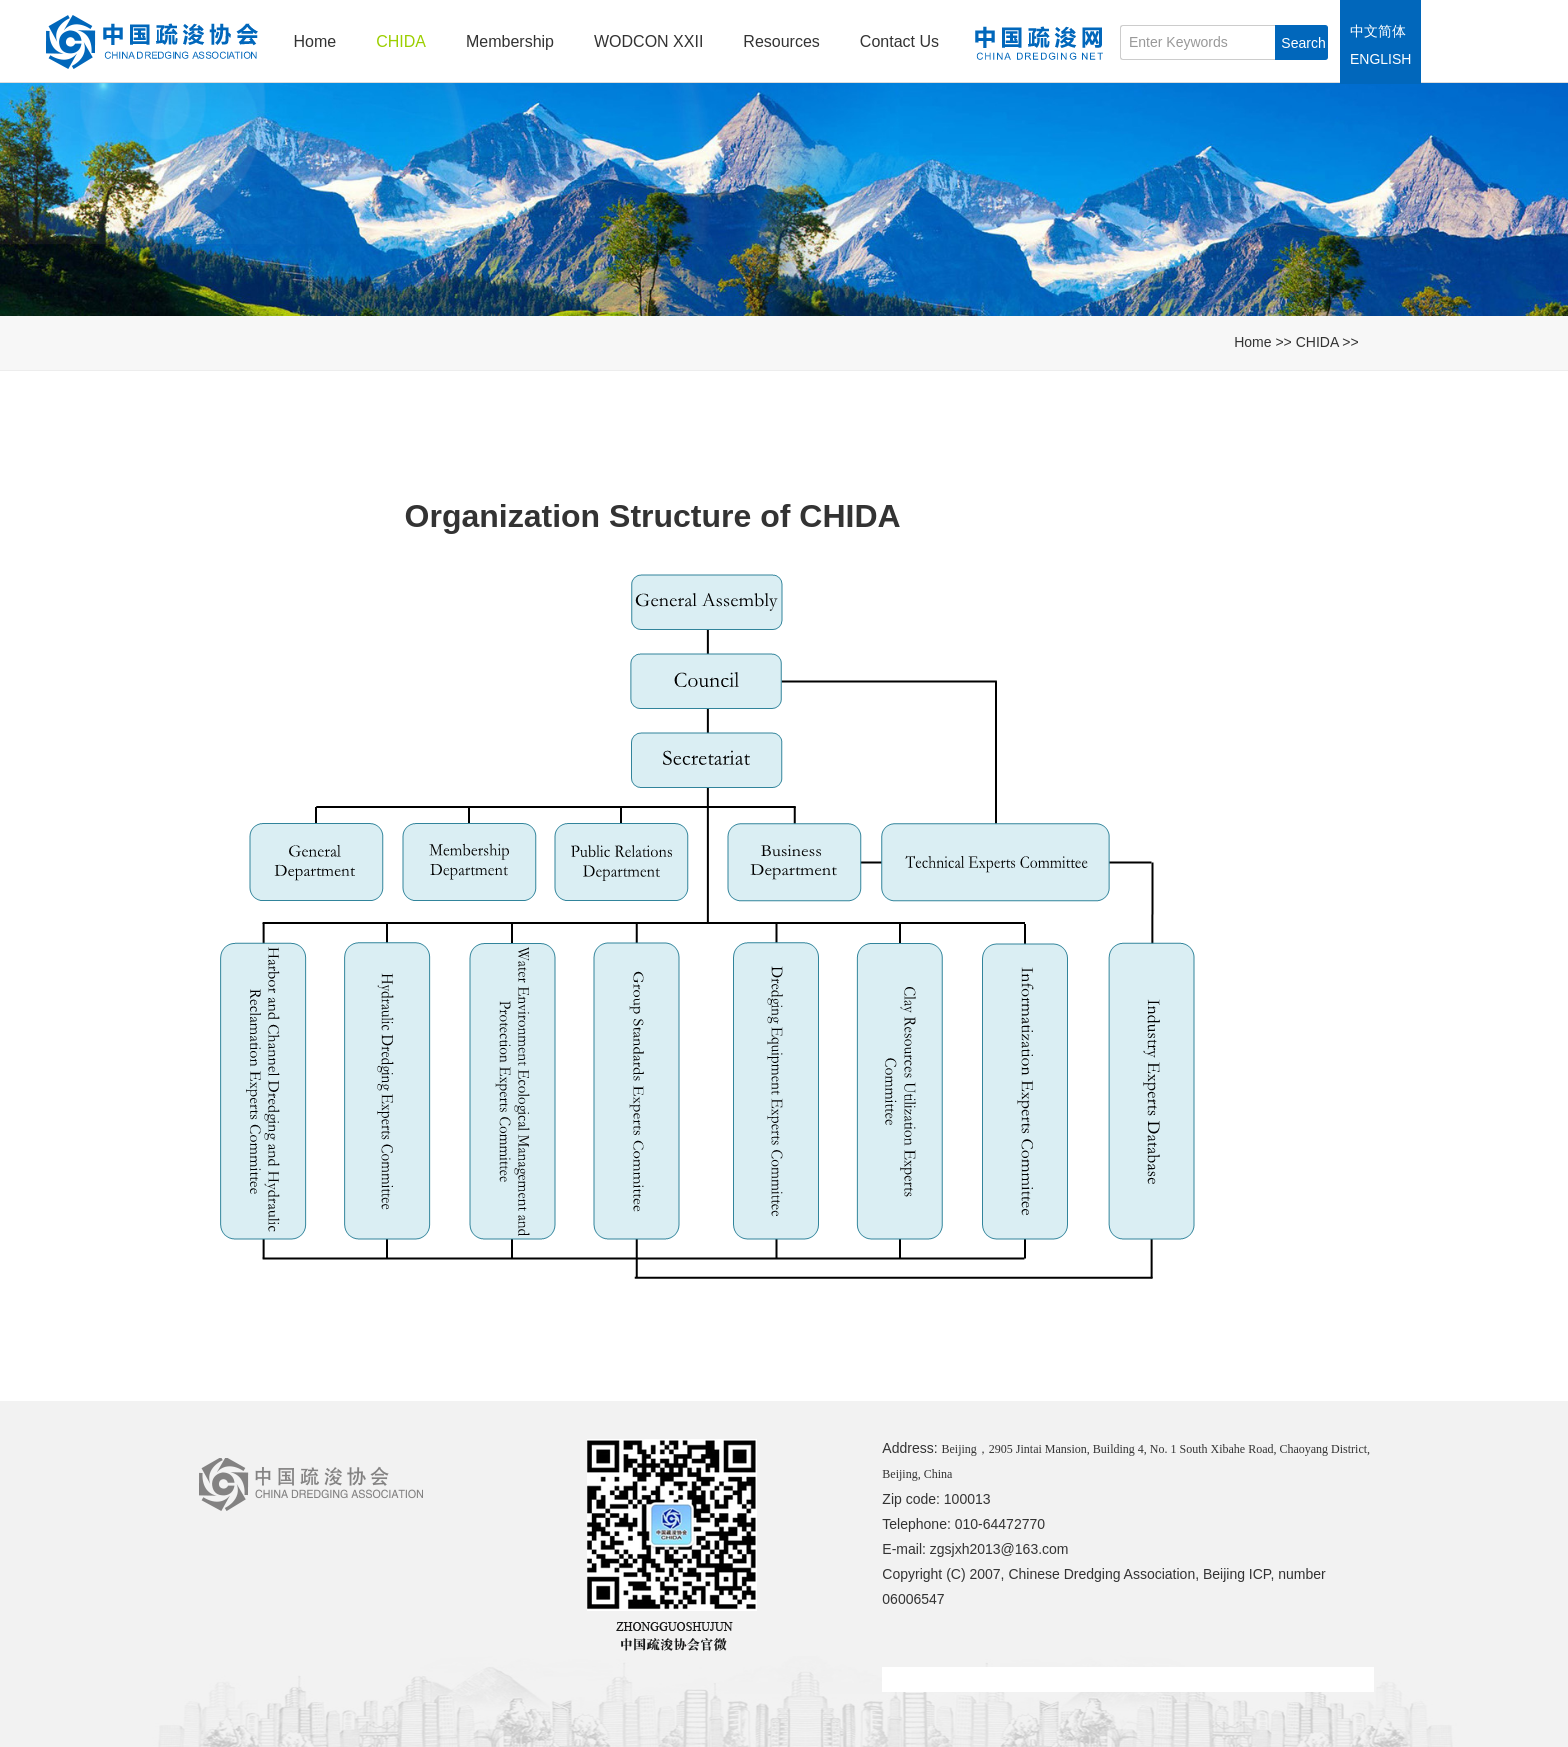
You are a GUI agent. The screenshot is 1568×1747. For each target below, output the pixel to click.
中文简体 (1378, 31)
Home (315, 41)
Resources (781, 41)
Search (1303, 43)
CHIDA (401, 41)
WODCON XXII (648, 41)
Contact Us (899, 41)
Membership (510, 41)
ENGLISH (1380, 59)
